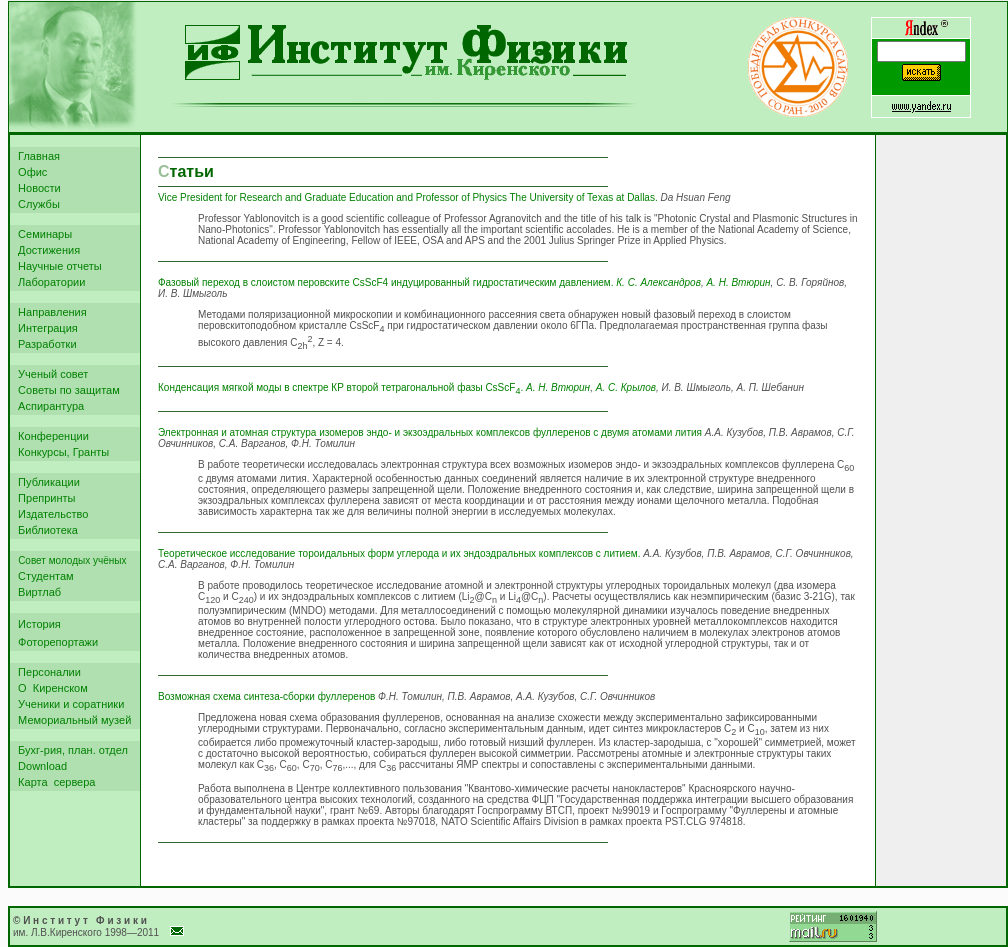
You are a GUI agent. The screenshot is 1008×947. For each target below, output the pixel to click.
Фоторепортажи (55, 642)
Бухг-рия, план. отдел (70, 750)
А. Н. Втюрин (738, 282)
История (36, 624)
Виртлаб (36, 592)
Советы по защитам (66, 390)
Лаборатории (48, 282)
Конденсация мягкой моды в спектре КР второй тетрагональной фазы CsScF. (340, 387)
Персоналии (46, 672)
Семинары (42, 234)
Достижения (46, 250)
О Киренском (50, 688)
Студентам (43, 576)
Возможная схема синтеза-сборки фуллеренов (266, 696)
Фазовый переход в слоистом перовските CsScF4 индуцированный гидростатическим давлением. (387, 282)
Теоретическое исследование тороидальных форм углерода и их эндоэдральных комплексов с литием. (399, 553)
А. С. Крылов (626, 387)
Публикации (46, 482)
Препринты (44, 498)
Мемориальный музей (71, 720)
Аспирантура (48, 406)
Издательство (50, 514)
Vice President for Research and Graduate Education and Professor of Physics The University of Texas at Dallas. (408, 197)
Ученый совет (50, 374)
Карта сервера (53, 782)
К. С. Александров (658, 282)
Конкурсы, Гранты (60, 452)
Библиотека (45, 530)
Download (39, 766)
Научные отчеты (57, 266)
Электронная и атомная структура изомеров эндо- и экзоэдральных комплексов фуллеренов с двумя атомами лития (430, 432)
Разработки (44, 344)
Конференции (50, 436)
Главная (36, 156)
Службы (36, 204)
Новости (36, 188)
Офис (29, 172)
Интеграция (45, 328)
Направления (49, 312)
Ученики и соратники (68, 704)
